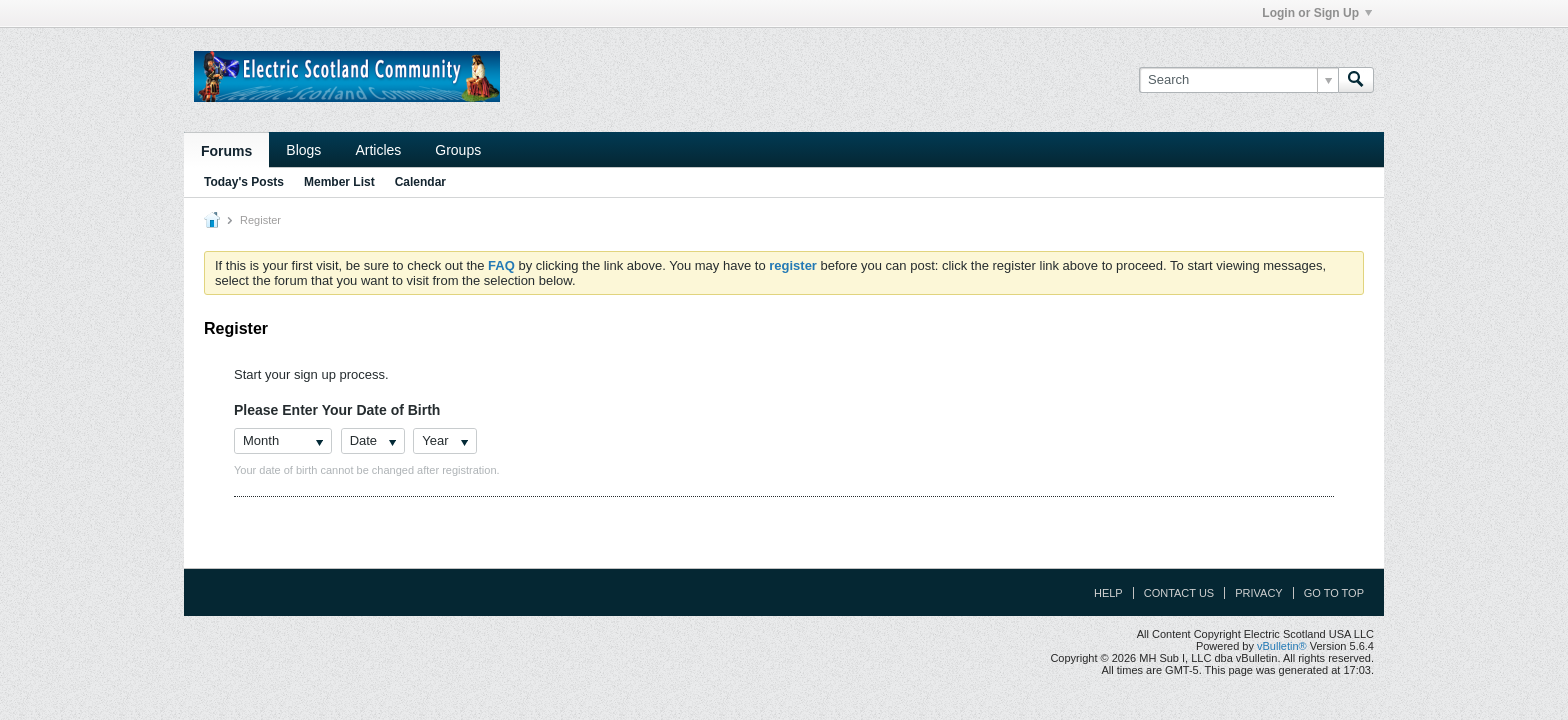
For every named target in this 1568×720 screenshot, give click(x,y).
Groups (458, 150)
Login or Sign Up (1317, 13)
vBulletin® (1282, 646)
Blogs (303, 150)
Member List (339, 182)
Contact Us (1179, 593)
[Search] (1238, 80)
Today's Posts (244, 182)
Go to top (1334, 593)
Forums (226, 151)
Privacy (1258, 593)
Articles (378, 150)
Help (1108, 593)
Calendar (420, 182)
